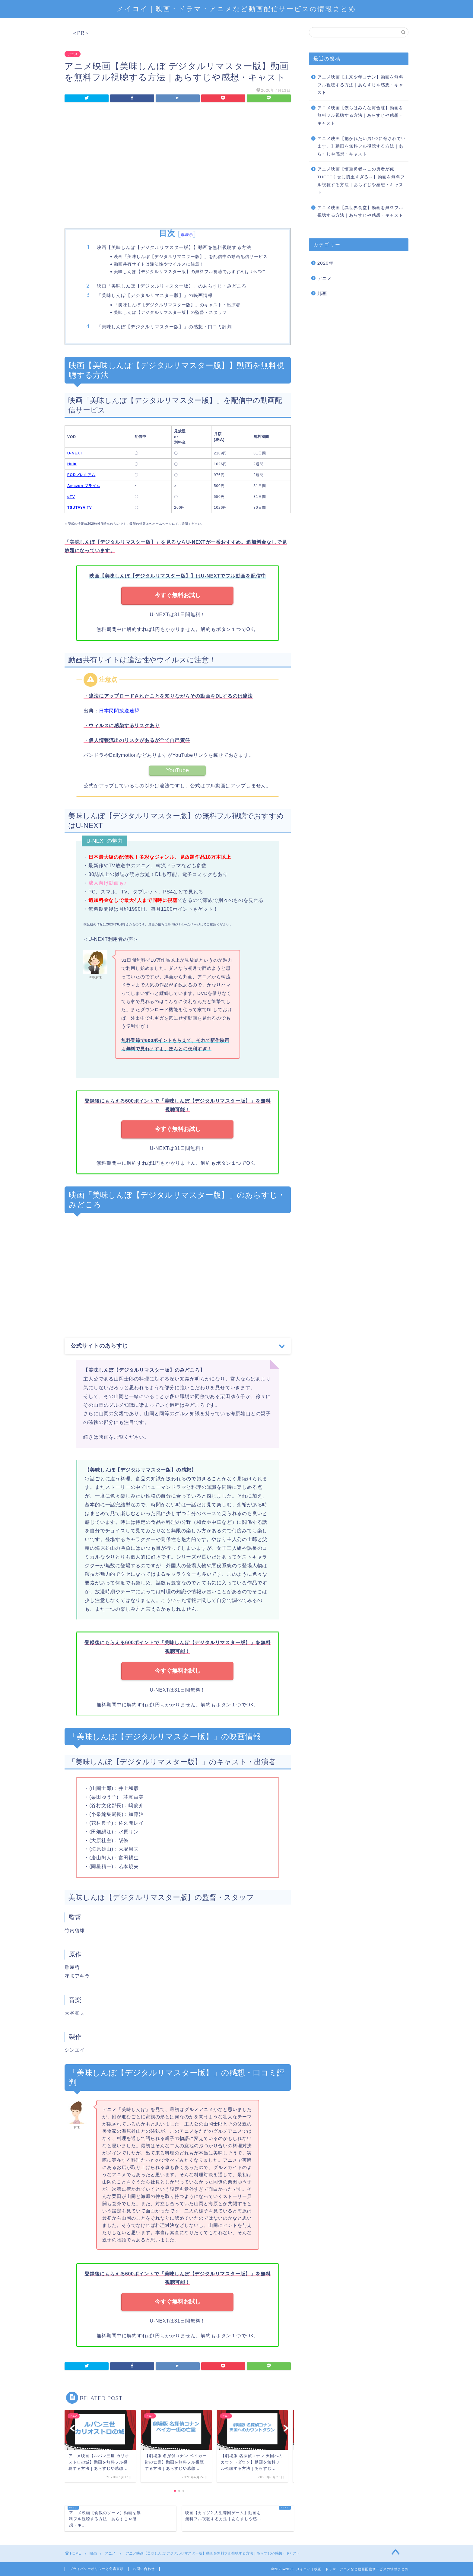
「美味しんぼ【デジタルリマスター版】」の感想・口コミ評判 (164, 327)
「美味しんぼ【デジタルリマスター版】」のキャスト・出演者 (177, 304)
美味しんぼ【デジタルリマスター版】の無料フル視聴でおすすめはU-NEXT (190, 271)
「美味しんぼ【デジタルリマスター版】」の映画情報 (155, 295)
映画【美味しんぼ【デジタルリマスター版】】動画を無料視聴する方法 (174, 247)
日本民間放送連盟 (119, 710)
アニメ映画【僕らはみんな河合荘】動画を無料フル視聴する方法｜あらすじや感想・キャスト (360, 116)
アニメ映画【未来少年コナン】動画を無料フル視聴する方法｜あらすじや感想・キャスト (360, 85)
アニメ (73, 54)
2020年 (325, 263)
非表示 (187, 234)
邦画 (322, 293)
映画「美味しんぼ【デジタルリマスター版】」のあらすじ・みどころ (171, 286)
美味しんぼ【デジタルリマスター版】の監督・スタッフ (170, 312)
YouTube (177, 770)
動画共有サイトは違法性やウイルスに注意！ (159, 263)
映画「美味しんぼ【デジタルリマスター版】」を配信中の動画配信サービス (191, 256)
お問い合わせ (144, 2569)
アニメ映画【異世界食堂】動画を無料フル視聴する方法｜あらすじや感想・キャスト (360, 211)
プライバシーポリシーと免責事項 (96, 2569)
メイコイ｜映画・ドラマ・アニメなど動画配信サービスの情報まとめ (236, 9)
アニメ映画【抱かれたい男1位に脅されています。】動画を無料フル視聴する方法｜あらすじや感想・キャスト (361, 146)
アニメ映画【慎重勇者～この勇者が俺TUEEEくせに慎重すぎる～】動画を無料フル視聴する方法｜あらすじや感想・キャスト (361, 181)
